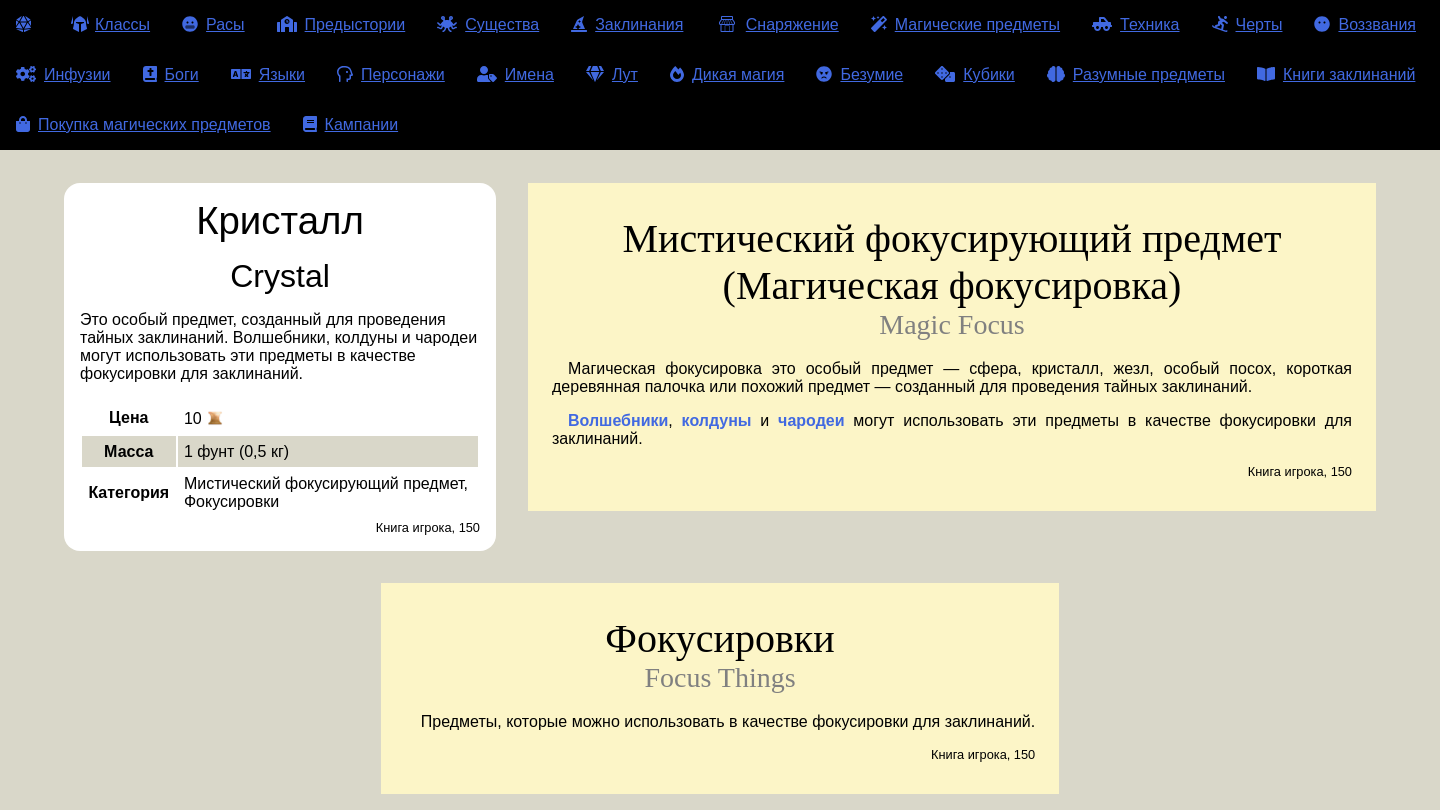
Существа (488, 24)
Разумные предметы (1136, 74)
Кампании (351, 124)
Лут (612, 74)
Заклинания (627, 24)
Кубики (975, 74)
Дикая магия (727, 74)
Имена (515, 74)
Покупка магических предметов (143, 124)
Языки (268, 74)
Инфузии (63, 74)
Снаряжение (776, 24)
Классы (110, 24)
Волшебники (618, 420)
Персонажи (391, 74)
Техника (1135, 24)
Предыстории (341, 24)
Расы (213, 24)
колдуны (717, 420)
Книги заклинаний (1336, 74)
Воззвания (1365, 24)
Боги (171, 74)
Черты (1247, 24)
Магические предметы (965, 24)
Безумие (859, 74)
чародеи (811, 420)
